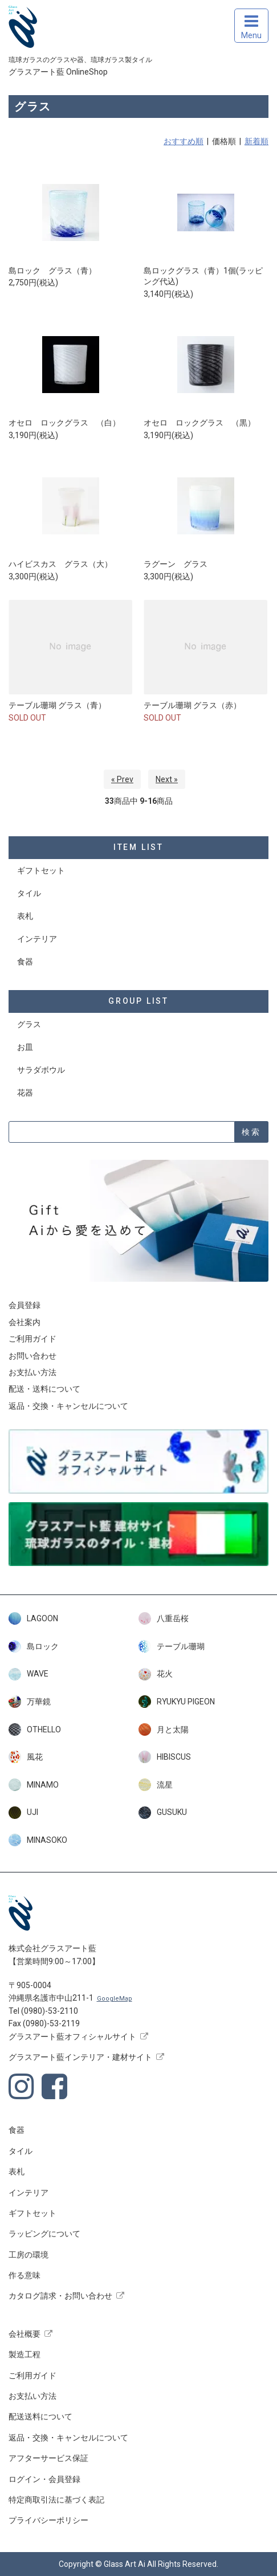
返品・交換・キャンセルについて (68, 1405)
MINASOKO (38, 1840)
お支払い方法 (32, 1372)
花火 (155, 1674)
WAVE (28, 1674)
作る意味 (24, 2275)
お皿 (25, 1047)
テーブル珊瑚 (171, 1646)
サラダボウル (41, 1069)
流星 (155, 1784)
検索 (251, 1131)
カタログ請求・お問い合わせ (60, 2295)
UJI (23, 1812)
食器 (25, 961)
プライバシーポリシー (48, 2520)
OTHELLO (35, 1729)
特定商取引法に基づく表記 (56, 2499)
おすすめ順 (183, 141)
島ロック (34, 1646)
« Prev (122, 779)
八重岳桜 (163, 1618)
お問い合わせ (32, 1355)
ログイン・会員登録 (44, 2479)
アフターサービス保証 (48, 2458)
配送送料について (40, 2416)
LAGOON (33, 1618)
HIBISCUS (164, 1757)
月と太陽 (163, 1729)
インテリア (37, 938)
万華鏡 (30, 1701)
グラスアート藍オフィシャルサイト (72, 2036)
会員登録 (24, 1305)
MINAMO (34, 1784)
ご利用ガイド (32, 1338)
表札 (25, 916)
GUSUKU (162, 1812)
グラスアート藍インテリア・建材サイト (80, 2057)
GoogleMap (114, 1998)
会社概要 (24, 2333)
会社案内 (24, 1322)
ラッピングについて (44, 2233)
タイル (29, 893)
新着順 (256, 141)
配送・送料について (44, 1388)
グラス (29, 1024)
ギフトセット (41, 870)
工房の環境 (28, 2254)
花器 (25, 1092)
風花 (26, 1757)
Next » (167, 779)
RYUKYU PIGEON (176, 1701)
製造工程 (24, 2354)
